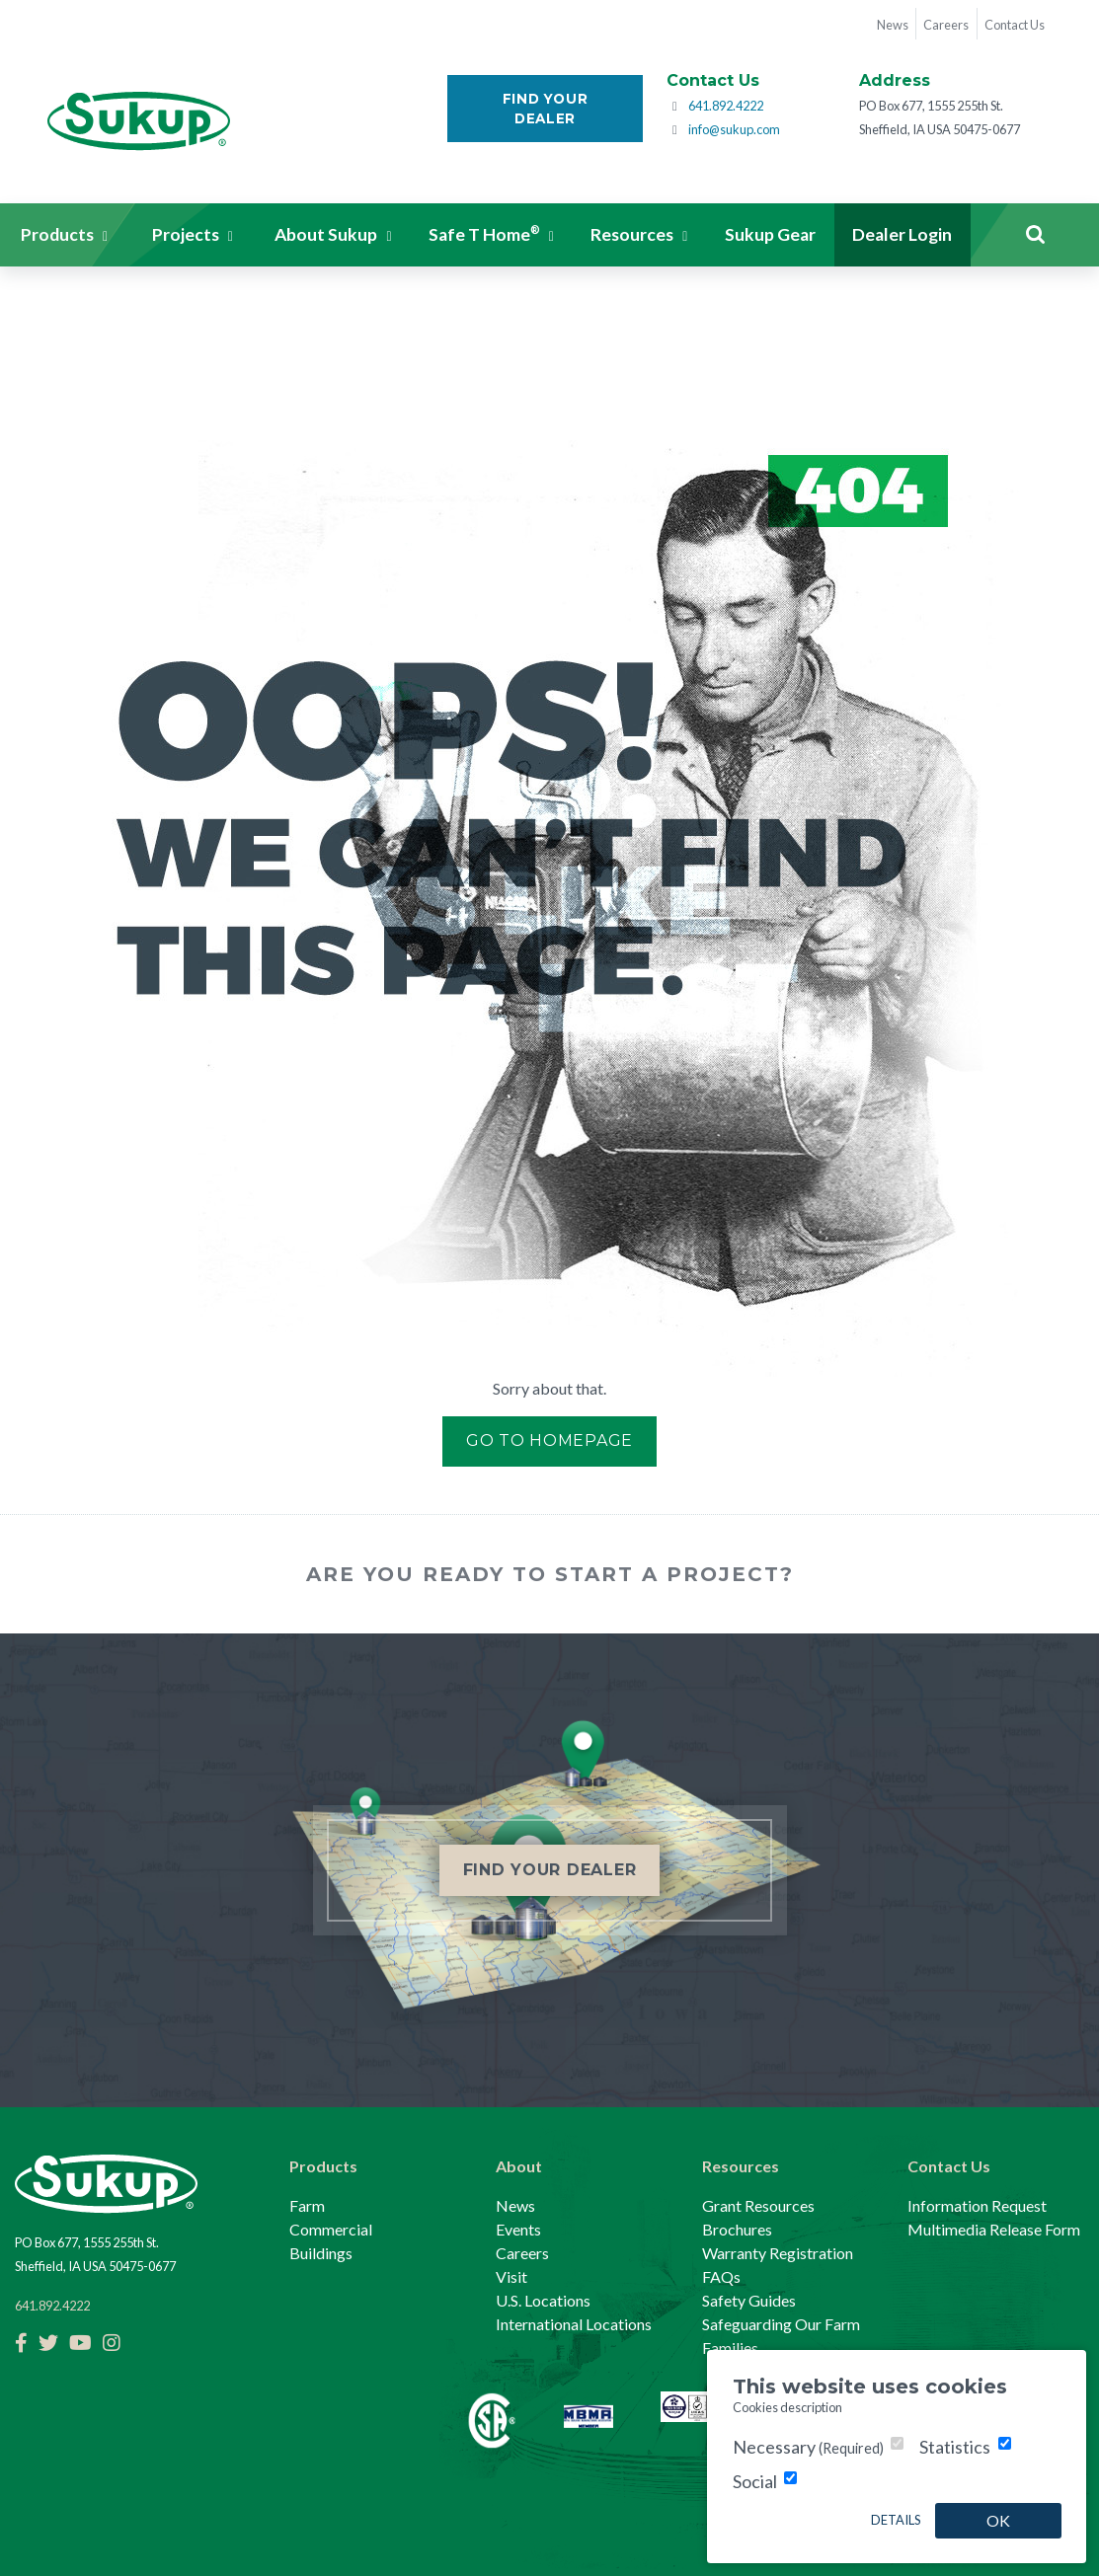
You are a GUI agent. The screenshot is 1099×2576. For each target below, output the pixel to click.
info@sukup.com (734, 129)
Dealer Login (902, 234)
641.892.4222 (725, 106)
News (515, 2205)
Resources (740, 2166)
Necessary (808, 2447)
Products (323, 2166)
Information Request (977, 2205)
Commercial (330, 2229)
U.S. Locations (543, 2300)
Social (755, 2481)
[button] (64, 234)
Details (895, 2520)
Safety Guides (749, 2300)
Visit (511, 2276)
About (519, 2166)
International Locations (574, 2323)
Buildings (321, 2252)
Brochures (737, 2229)
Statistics (954, 2447)
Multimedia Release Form (993, 2229)
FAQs (721, 2276)
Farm (307, 2205)
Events (518, 2229)
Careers (522, 2252)
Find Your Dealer (546, 108)
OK (998, 2520)
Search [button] (1035, 234)
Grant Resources (758, 2205)
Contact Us (948, 2166)
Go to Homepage (549, 1440)
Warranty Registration (777, 2252)
